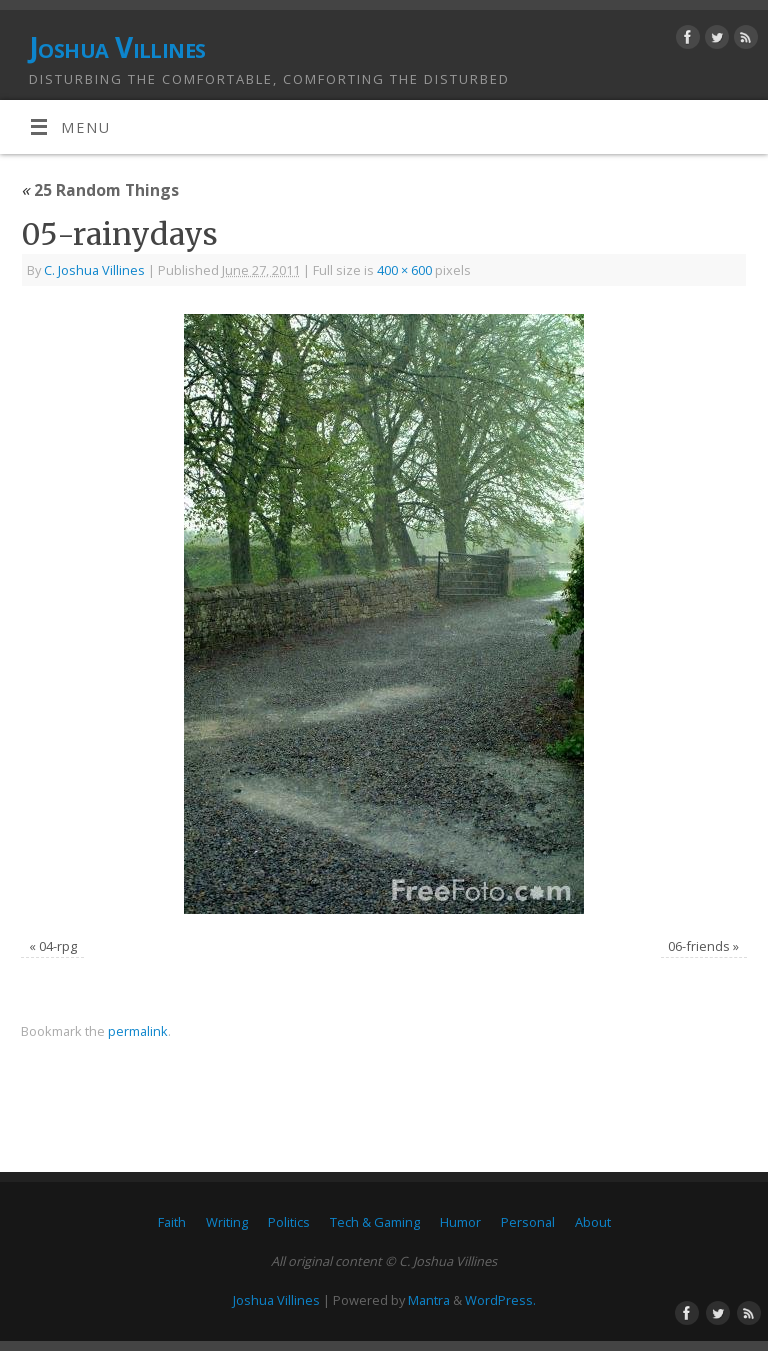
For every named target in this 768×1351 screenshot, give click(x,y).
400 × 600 (404, 270)
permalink (138, 1031)
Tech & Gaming (375, 1222)
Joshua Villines (117, 47)
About (593, 1222)
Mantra (429, 1300)
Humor (460, 1222)
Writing (227, 1222)
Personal (528, 1222)
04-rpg (58, 946)
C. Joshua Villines (94, 270)
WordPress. (500, 1300)
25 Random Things (100, 190)
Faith (172, 1222)
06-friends (699, 946)
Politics (289, 1222)
